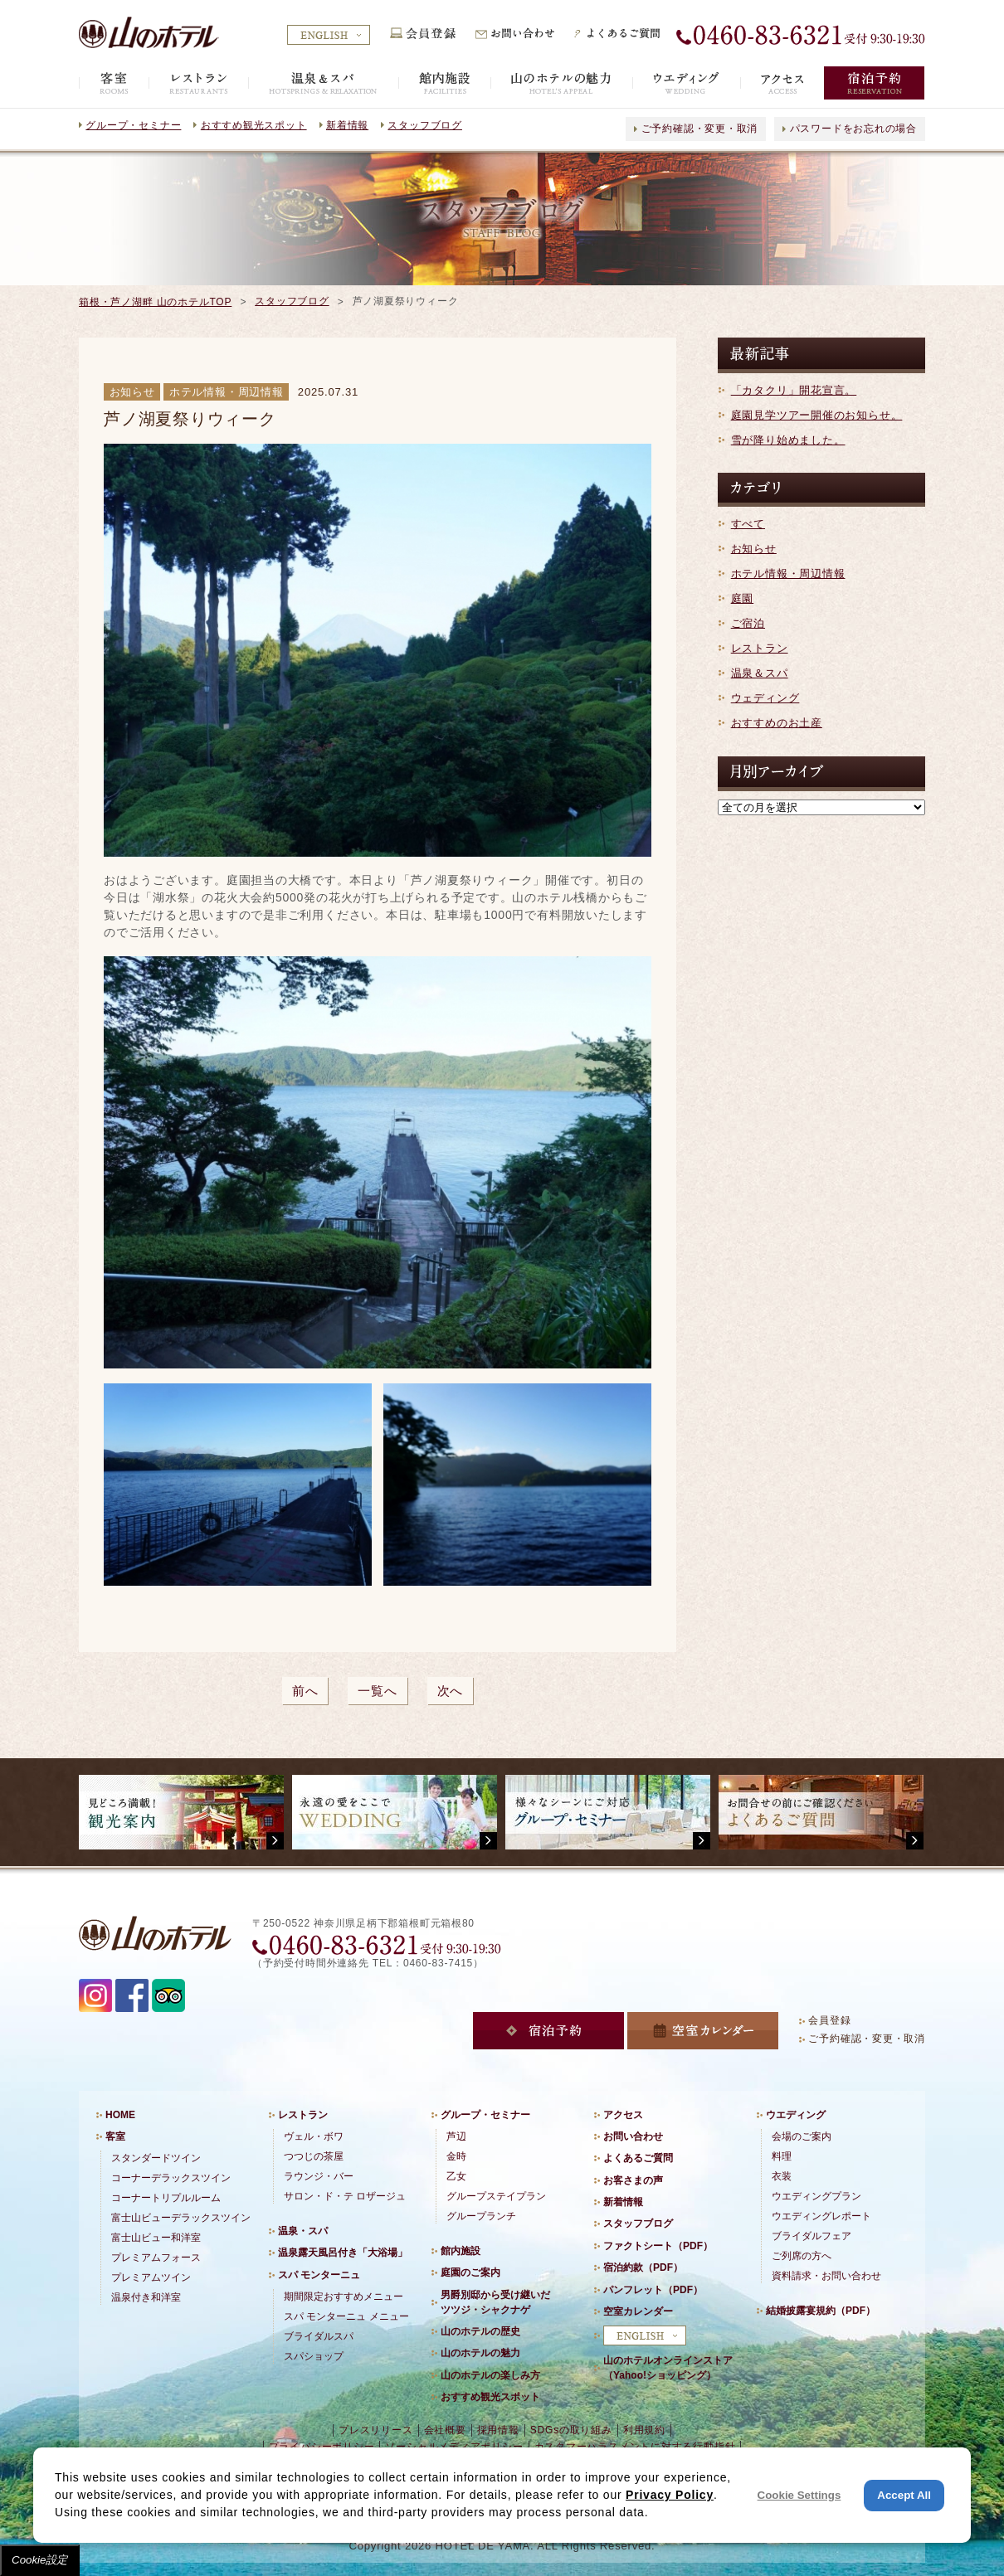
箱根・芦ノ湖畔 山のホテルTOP (155, 302)
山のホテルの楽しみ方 (490, 2375)
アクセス (623, 2115)
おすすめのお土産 (776, 723)
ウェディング (765, 698)
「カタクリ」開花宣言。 (794, 390)
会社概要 (445, 2430)
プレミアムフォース (156, 2257)
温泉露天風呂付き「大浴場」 (342, 2252)
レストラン (759, 648)
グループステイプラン (496, 2196)
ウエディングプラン (816, 2196)
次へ (450, 1691)
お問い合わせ (633, 2136)
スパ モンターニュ (319, 2275)
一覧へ (377, 1691)
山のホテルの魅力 (480, 2353)
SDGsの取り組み (571, 2430)
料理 (782, 2156)
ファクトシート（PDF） (658, 2246)
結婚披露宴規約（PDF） (820, 2310)
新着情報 (347, 125)
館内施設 (460, 2251)
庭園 (742, 598)
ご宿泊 (748, 623)
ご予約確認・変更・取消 (699, 128)
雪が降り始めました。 (788, 440)
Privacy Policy (670, 2494)
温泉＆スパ (759, 673)
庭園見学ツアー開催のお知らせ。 (817, 415)
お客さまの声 (633, 2180)
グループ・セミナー (133, 125)
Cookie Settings (799, 2495)
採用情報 (498, 2430)
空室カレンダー (638, 2311)
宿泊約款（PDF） (643, 2267)
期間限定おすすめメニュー (343, 2296)
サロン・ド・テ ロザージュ (345, 2196)
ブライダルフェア (811, 2236)
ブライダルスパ (318, 2336)
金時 (456, 2156)
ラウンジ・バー (318, 2176)
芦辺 (456, 2136)
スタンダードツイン (156, 2158)
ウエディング (796, 2115)
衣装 (782, 2176)
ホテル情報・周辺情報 (788, 573)
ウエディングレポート (821, 2216)
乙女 (456, 2176)
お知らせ (754, 548)
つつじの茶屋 (314, 2156)
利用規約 (644, 2430)
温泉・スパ (303, 2231)
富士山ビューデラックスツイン (181, 2218)
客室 (115, 2136)
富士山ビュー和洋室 (156, 2237)
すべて (748, 524)
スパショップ (314, 2356)
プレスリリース (375, 2430)
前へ (305, 1691)
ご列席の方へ (801, 2256)
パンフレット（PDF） (653, 2290)
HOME (120, 2115)
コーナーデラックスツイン (171, 2178)
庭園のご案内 (470, 2272)
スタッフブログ (424, 125)
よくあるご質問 (638, 2158)
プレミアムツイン (151, 2277)
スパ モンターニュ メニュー (346, 2316)
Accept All (904, 2495)
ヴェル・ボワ (314, 2136)
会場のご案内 (801, 2136)
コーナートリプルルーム (166, 2198)
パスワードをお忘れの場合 (853, 128)
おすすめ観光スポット (254, 125)
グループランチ (481, 2216)
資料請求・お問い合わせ (826, 2276)
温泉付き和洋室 (146, 2297)
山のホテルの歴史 (480, 2331)
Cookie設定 (40, 2560)
